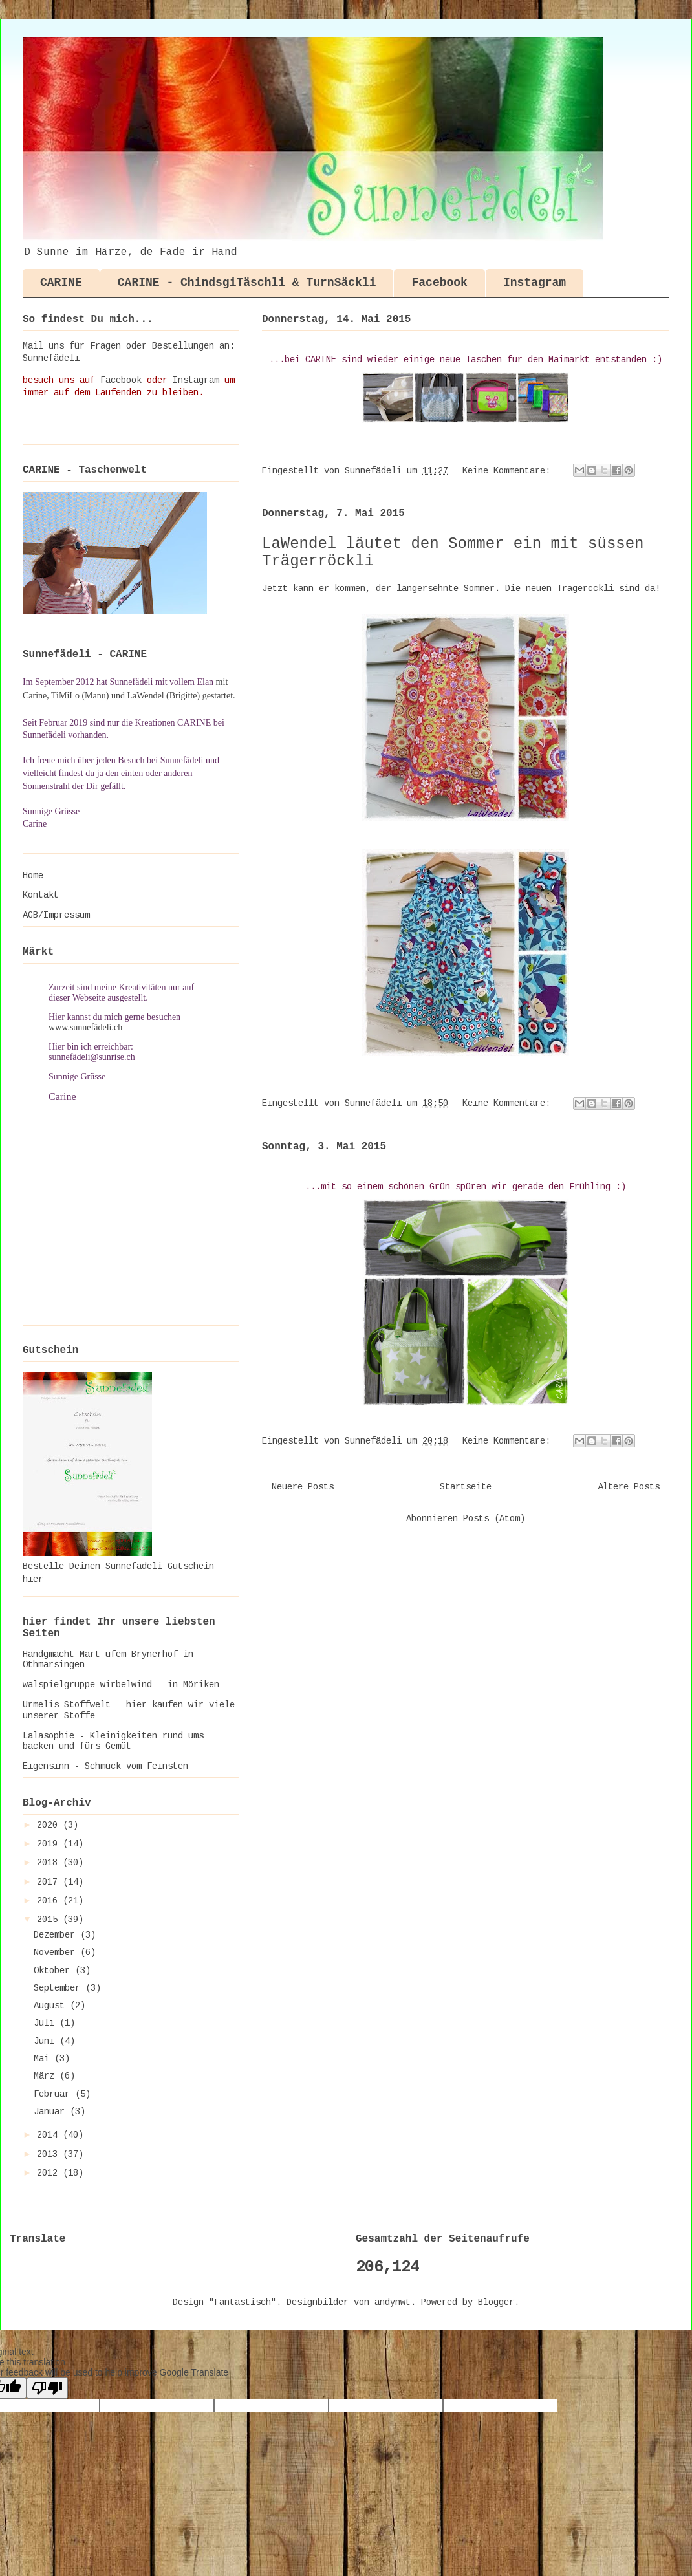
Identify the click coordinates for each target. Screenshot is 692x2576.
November (57, 1953)
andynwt (392, 2303)
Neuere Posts (303, 1487)
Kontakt (41, 896)
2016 (50, 1901)
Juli (46, 2024)
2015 (50, 1920)
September (59, 1989)
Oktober (54, 1971)
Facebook (439, 282)
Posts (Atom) (494, 1519)
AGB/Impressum (56, 916)
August (52, 2006)
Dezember (57, 1936)
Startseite (466, 1487)
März (46, 2077)
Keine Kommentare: (509, 471)
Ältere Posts (629, 1487)
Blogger (496, 2303)
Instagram (534, 282)
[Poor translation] (47, 2388)
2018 (50, 1863)
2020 (50, 1826)
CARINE (61, 282)
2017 (50, 1883)
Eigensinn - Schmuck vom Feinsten (105, 1767)
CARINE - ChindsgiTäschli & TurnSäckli (247, 282)
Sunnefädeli (51, 359)
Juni (46, 2042)
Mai (44, 2059)
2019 (50, 1844)
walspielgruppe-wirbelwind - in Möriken (121, 1685)
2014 (50, 2135)
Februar (54, 2095)
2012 (50, 2174)
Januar (52, 2112)
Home (33, 876)
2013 (50, 2155)
